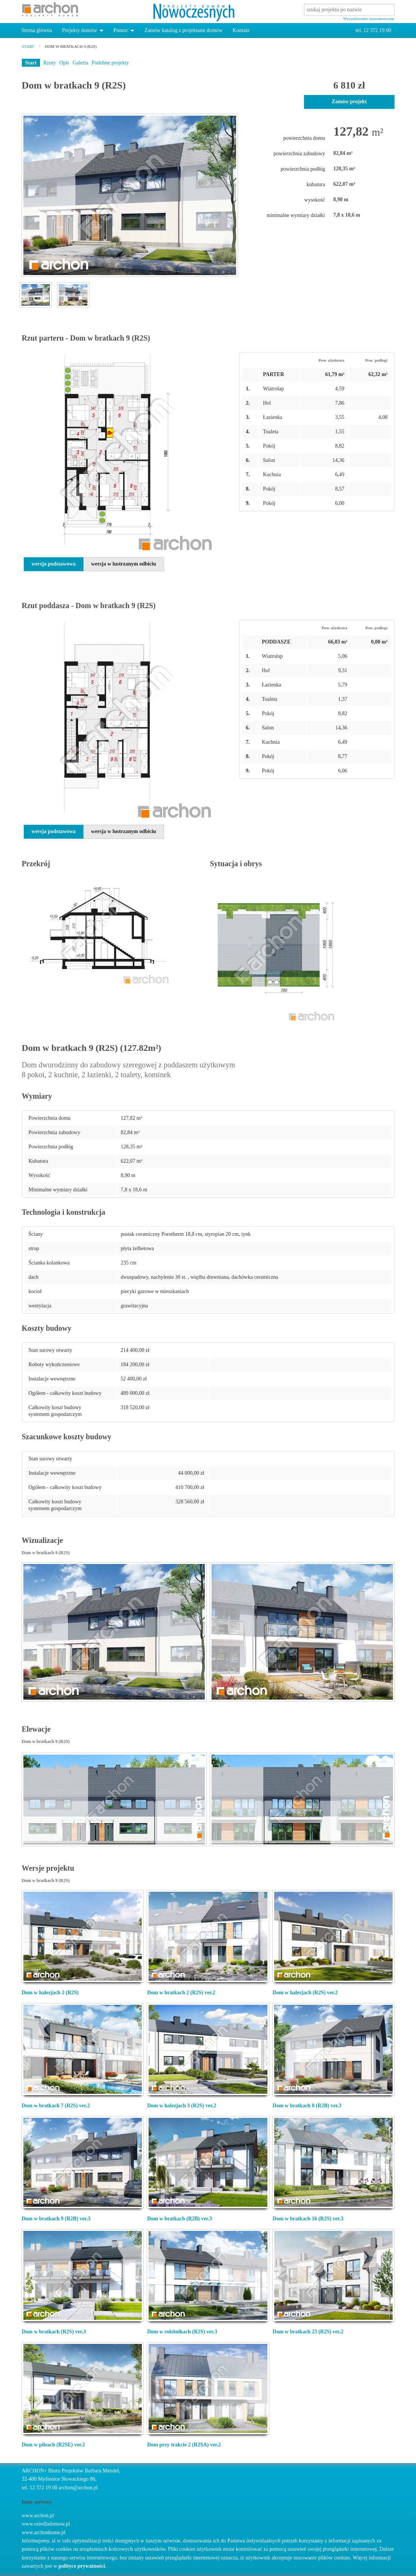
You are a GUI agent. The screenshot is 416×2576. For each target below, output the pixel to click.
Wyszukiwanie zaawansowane (369, 18)
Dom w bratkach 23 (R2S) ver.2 (308, 2331)
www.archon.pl (38, 2515)
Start (31, 63)
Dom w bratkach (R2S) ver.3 (54, 2331)
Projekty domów (79, 30)
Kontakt (240, 30)
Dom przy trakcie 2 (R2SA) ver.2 (184, 2445)
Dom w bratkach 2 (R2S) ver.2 (181, 1992)
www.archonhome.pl (44, 2532)
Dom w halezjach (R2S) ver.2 (305, 1992)
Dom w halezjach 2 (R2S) (50, 1992)
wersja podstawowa (54, 564)
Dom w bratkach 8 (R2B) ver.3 (307, 2105)
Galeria (80, 63)
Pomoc (121, 30)
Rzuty (49, 63)
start (28, 46)
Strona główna (36, 30)
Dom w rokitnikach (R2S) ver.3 (182, 2331)
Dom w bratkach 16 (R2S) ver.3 (308, 2218)
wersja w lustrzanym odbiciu (123, 564)
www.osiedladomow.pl (46, 2524)
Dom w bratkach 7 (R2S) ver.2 (56, 2105)
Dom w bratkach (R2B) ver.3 (179, 2218)
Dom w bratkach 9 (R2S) (71, 46)
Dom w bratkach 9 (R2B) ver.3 (56, 2218)
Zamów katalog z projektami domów (183, 30)
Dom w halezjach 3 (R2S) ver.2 (181, 2105)
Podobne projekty (110, 63)
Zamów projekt (349, 101)
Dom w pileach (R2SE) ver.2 (53, 2445)
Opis (64, 63)
